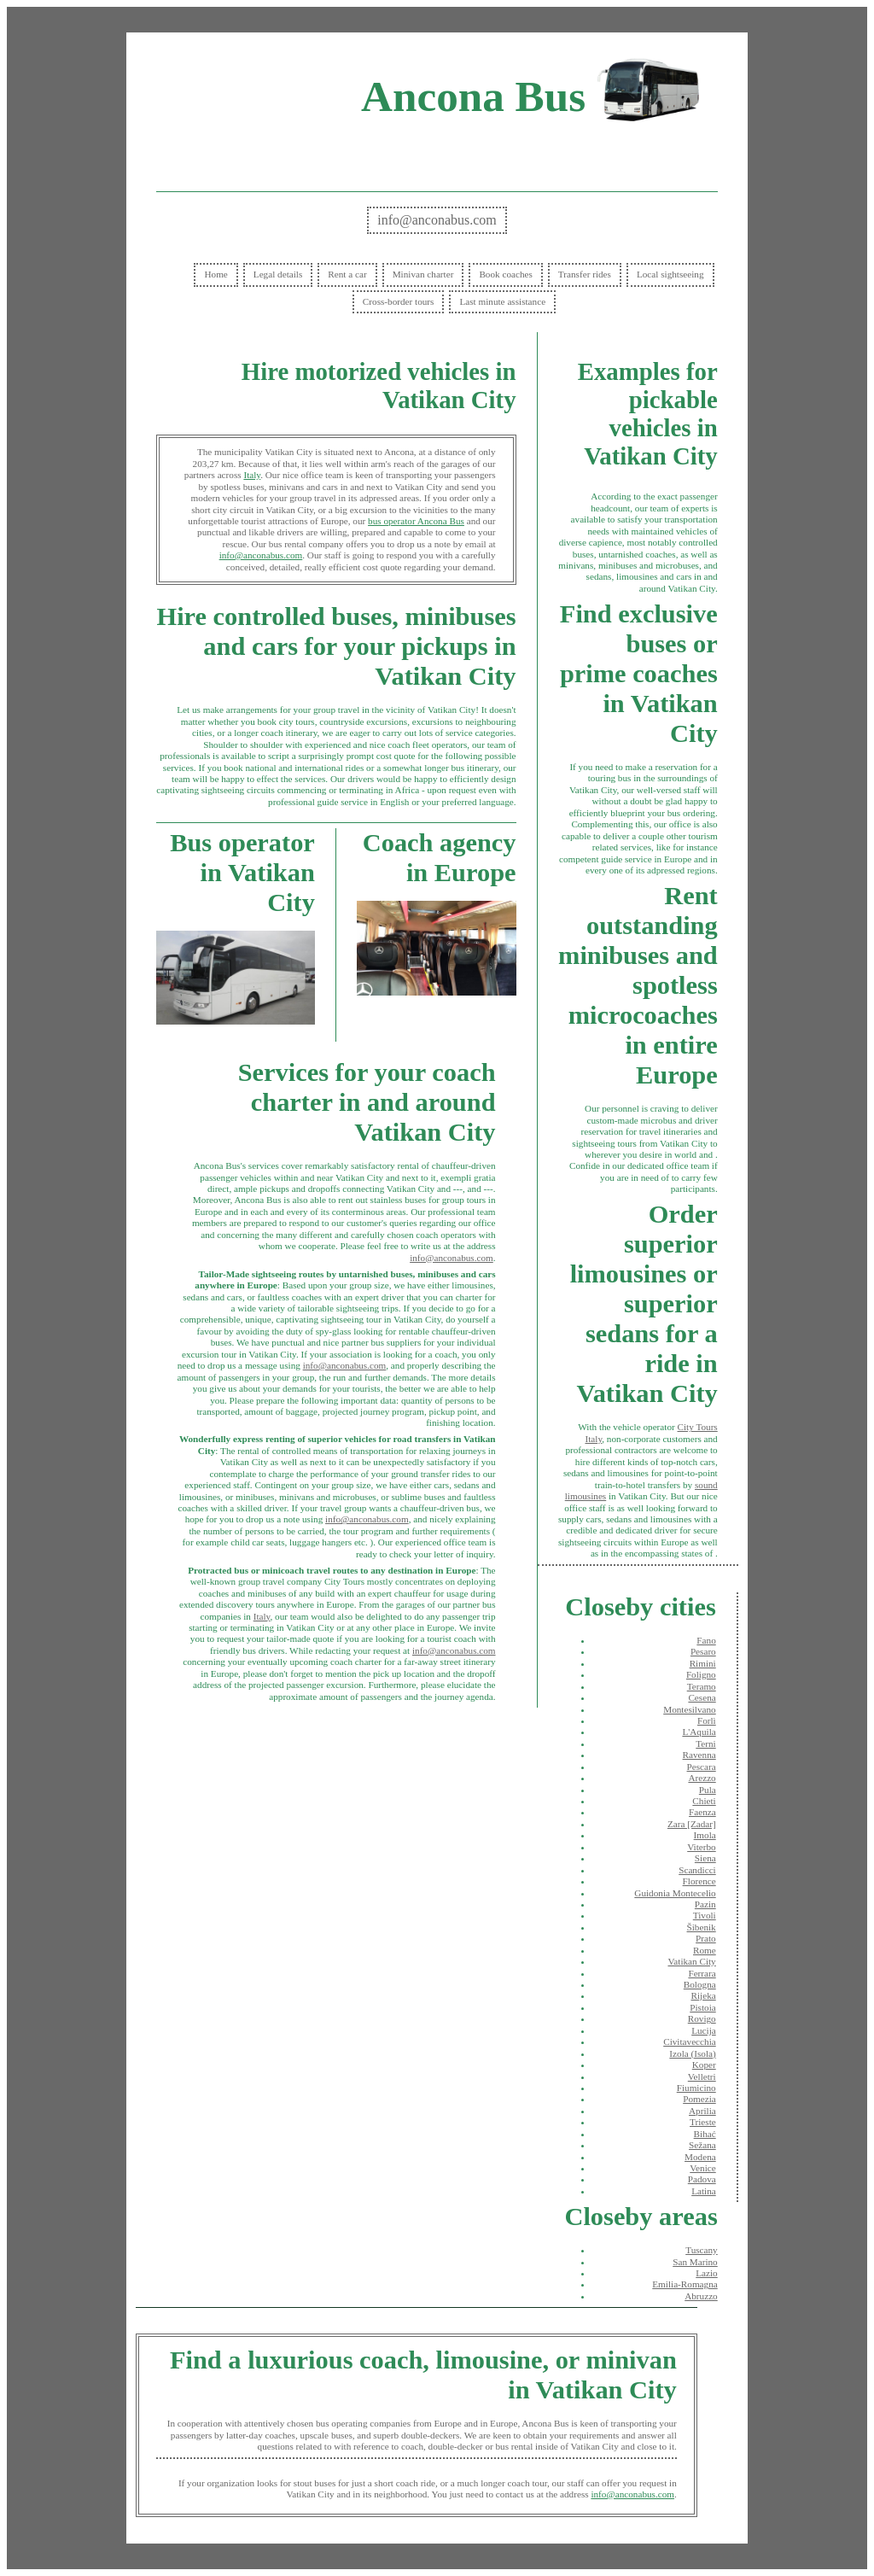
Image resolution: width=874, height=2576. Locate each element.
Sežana (702, 2145)
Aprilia (702, 2111)
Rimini (703, 1663)
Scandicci (697, 1870)
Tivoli (704, 1915)
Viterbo (701, 1847)
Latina (703, 2191)
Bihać (705, 2134)
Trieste (703, 2122)
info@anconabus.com (437, 220)
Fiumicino (696, 2087)
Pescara (701, 1766)
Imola (705, 1835)
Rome (704, 1950)
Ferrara (701, 1973)
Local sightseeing (670, 274)
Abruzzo (701, 2296)
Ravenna (699, 1754)
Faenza (702, 1812)
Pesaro (703, 1651)
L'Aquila (698, 1731)
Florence (699, 1881)
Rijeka (703, 1995)
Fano (705, 1640)
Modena (700, 2157)
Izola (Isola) (692, 2053)
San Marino (695, 2262)
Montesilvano (689, 1709)
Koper (704, 2064)
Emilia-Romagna (684, 2284)
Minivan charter (423, 274)
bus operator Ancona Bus (416, 521)
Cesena (701, 1697)
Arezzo (701, 1778)
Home (215, 274)
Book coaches (505, 274)
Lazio (706, 2273)
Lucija (703, 2030)
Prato (706, 1938)
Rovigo (702, 2018)
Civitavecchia (689, 2041)
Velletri (702, 2076)
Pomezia (699, 2099)
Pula (707, 1790)
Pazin (705, 1904)
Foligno (701, 1674)
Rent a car (347, 274)
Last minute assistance (502, 301)
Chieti (703, 1801)
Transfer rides (584, 274)
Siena (705, 1858)
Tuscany (701, 2250)
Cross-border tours (398, 301)
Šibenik (701, 1927)
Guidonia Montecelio (674, 1893)
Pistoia (702, 2007)
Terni (705, 1743)
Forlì (706, 1720)
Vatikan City (691, 1961)
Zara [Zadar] (691, 1824)
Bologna (700, 1984)
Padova (702, 2179)
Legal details (277, 274)
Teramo (701, 1686)
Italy (251, 475)
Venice (702, 2168)
